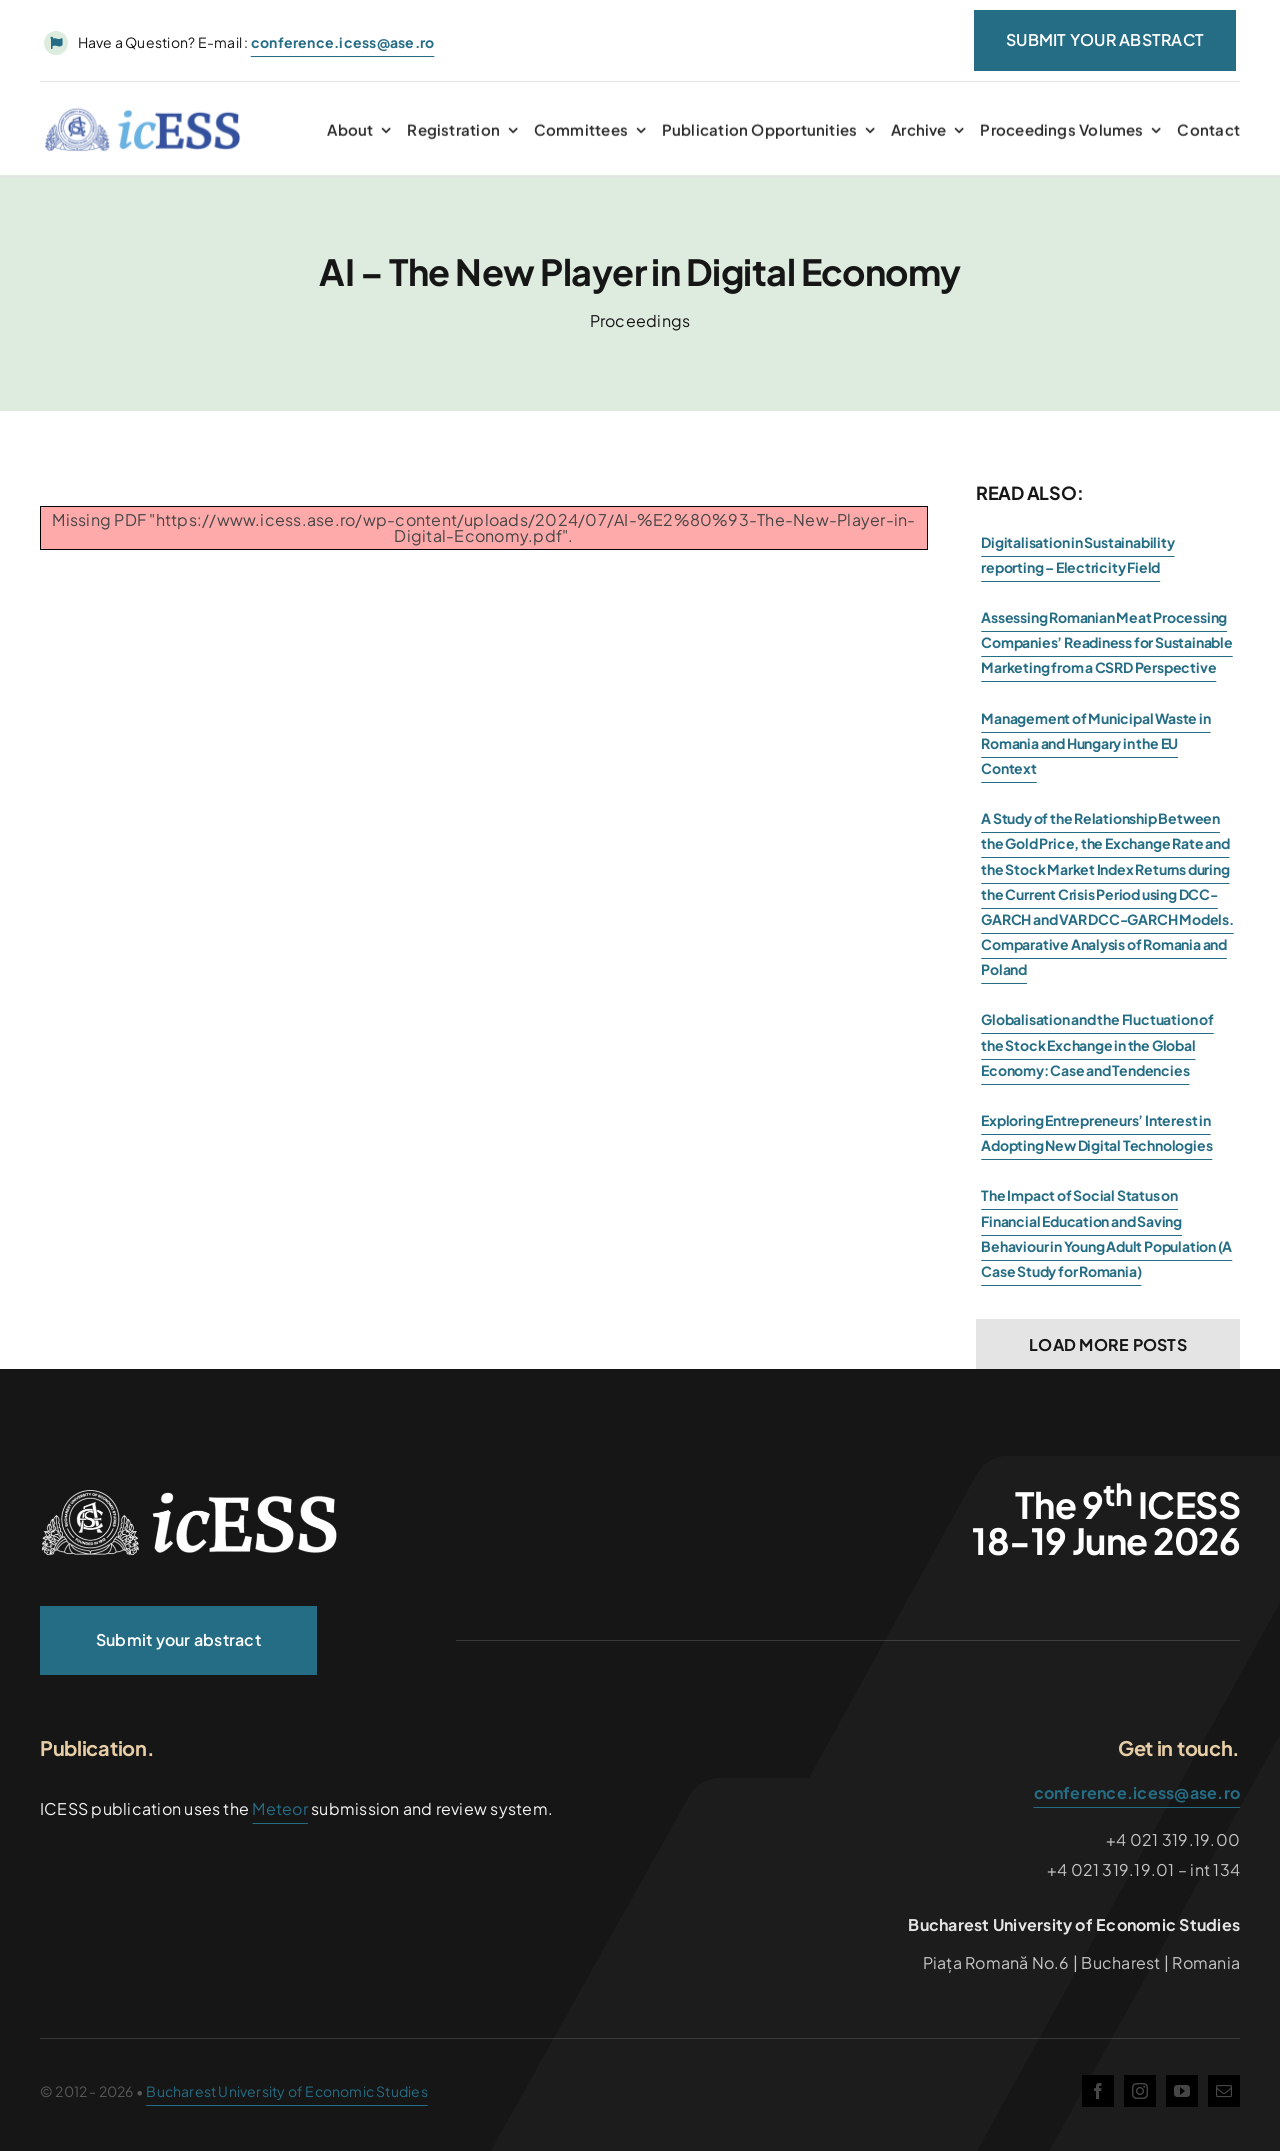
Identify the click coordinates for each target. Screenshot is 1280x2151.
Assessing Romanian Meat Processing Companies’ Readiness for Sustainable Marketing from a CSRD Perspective (1106, 642)
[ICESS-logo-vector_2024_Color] (143, 121)
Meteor (279, 1808)
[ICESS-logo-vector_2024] (190, 1496)
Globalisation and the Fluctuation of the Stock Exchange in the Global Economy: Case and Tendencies (1097, 1044)
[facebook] (1098, 2091)
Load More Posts (1108, 1344)
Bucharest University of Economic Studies (286, 2091)
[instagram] (1140, 2091)
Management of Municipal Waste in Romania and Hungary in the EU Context (1095, 743)
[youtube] (1182, 2091)
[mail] (1224, 2091)
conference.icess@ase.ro (1137, 1792)
